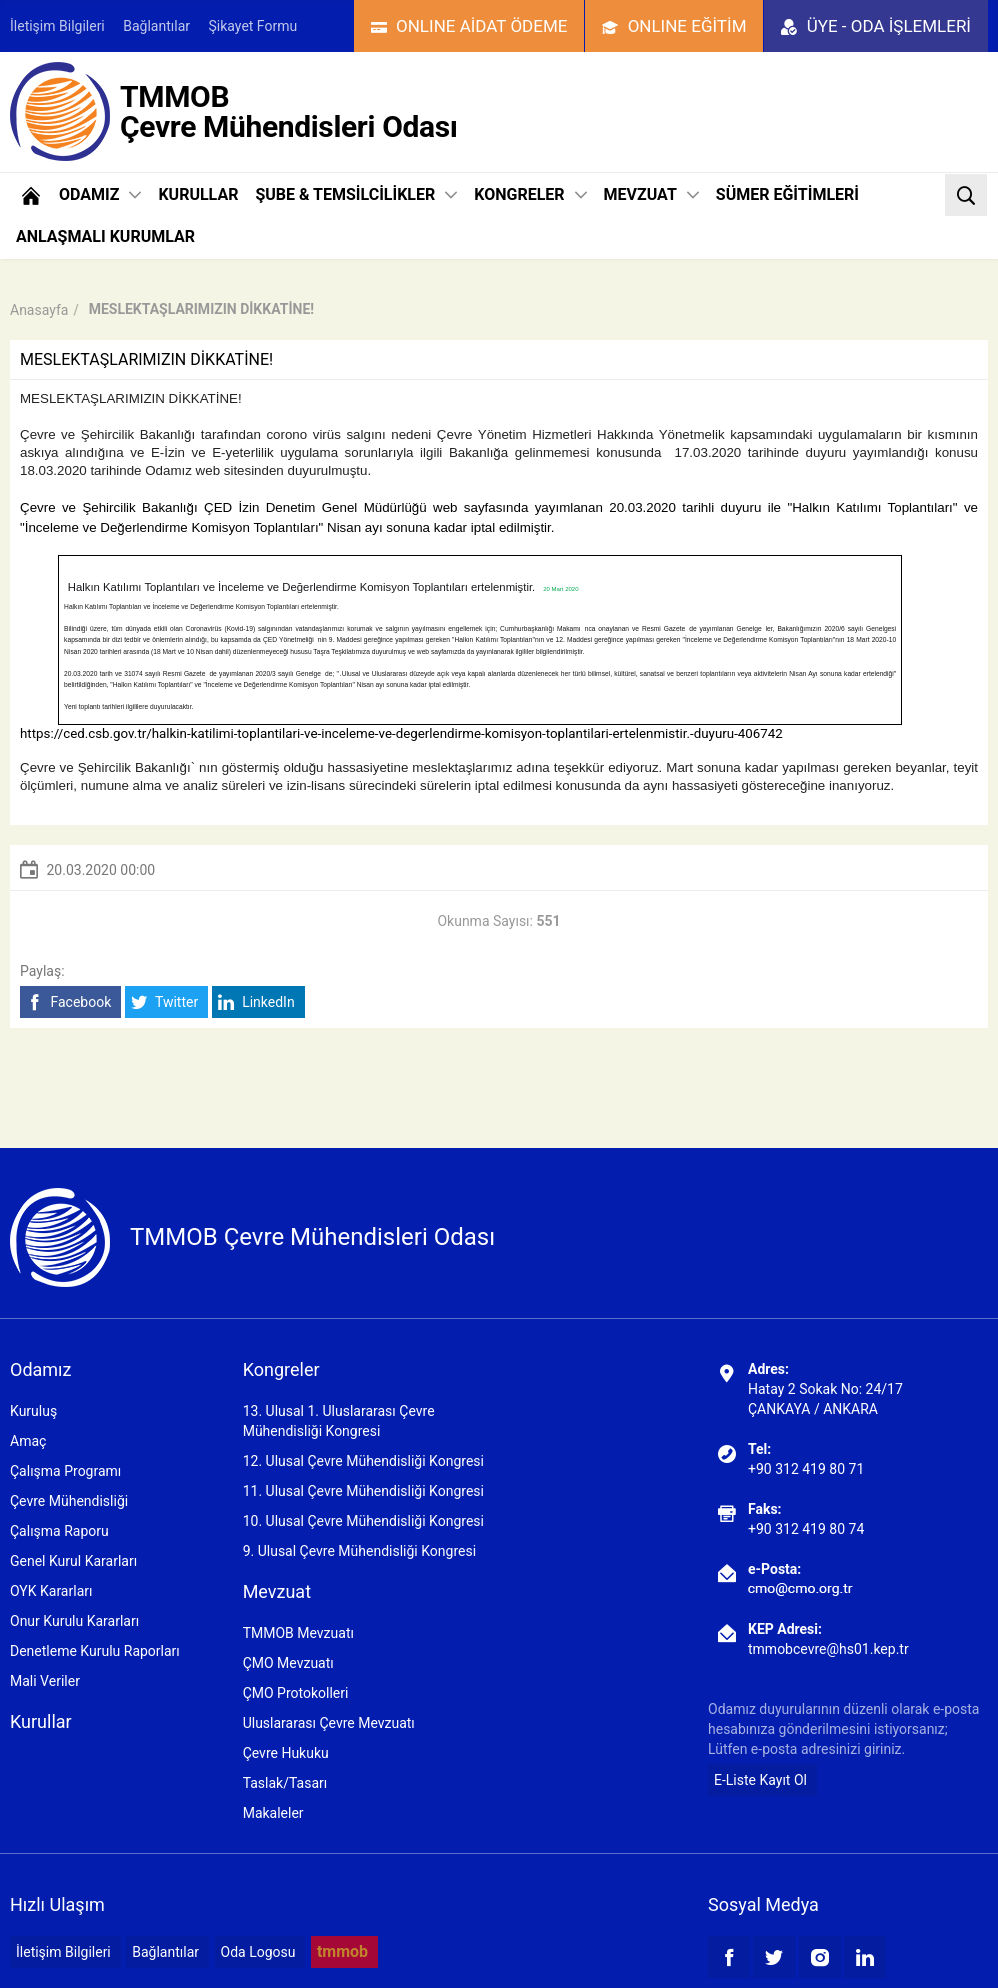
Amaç (28, 1441)
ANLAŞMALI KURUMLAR (105, 236)
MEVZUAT (651, 194)
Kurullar (41, 1721)
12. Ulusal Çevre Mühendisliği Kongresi (363, 1461)
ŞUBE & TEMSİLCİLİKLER (356, 194)
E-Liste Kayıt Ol (760, 1780)
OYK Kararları (51, 1591)
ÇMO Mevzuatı (288, 1663)
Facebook (68, 1002)
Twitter (164, 1002)
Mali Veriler (45, 1681)
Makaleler (273, 1813)
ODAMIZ (100, 194)
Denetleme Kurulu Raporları (95, 1651)
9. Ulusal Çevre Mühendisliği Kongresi (359, 1551)
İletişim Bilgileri (57, 26)
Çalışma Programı (65, 1471)
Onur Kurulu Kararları (74, 1621)
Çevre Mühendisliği (69, 1501)
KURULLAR (198, 194)
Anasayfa (39, 310)
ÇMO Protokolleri (296, 1693)
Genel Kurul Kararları (73, 1561)
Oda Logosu (258, 1952)
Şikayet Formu (253, 26)
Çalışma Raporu (59, 1531)
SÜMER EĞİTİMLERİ (787, 194)
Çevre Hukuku (286, 1753)
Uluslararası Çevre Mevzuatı (329, 1723)
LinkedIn (256, 1002)
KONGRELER (530, 194)
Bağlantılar (156, 26)
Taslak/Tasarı (285, 1783)
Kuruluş (33, 1411)
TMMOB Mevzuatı (298, 1633)
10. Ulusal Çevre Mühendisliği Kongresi (363, 1521)
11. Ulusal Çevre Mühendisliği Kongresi (363, 1491)
